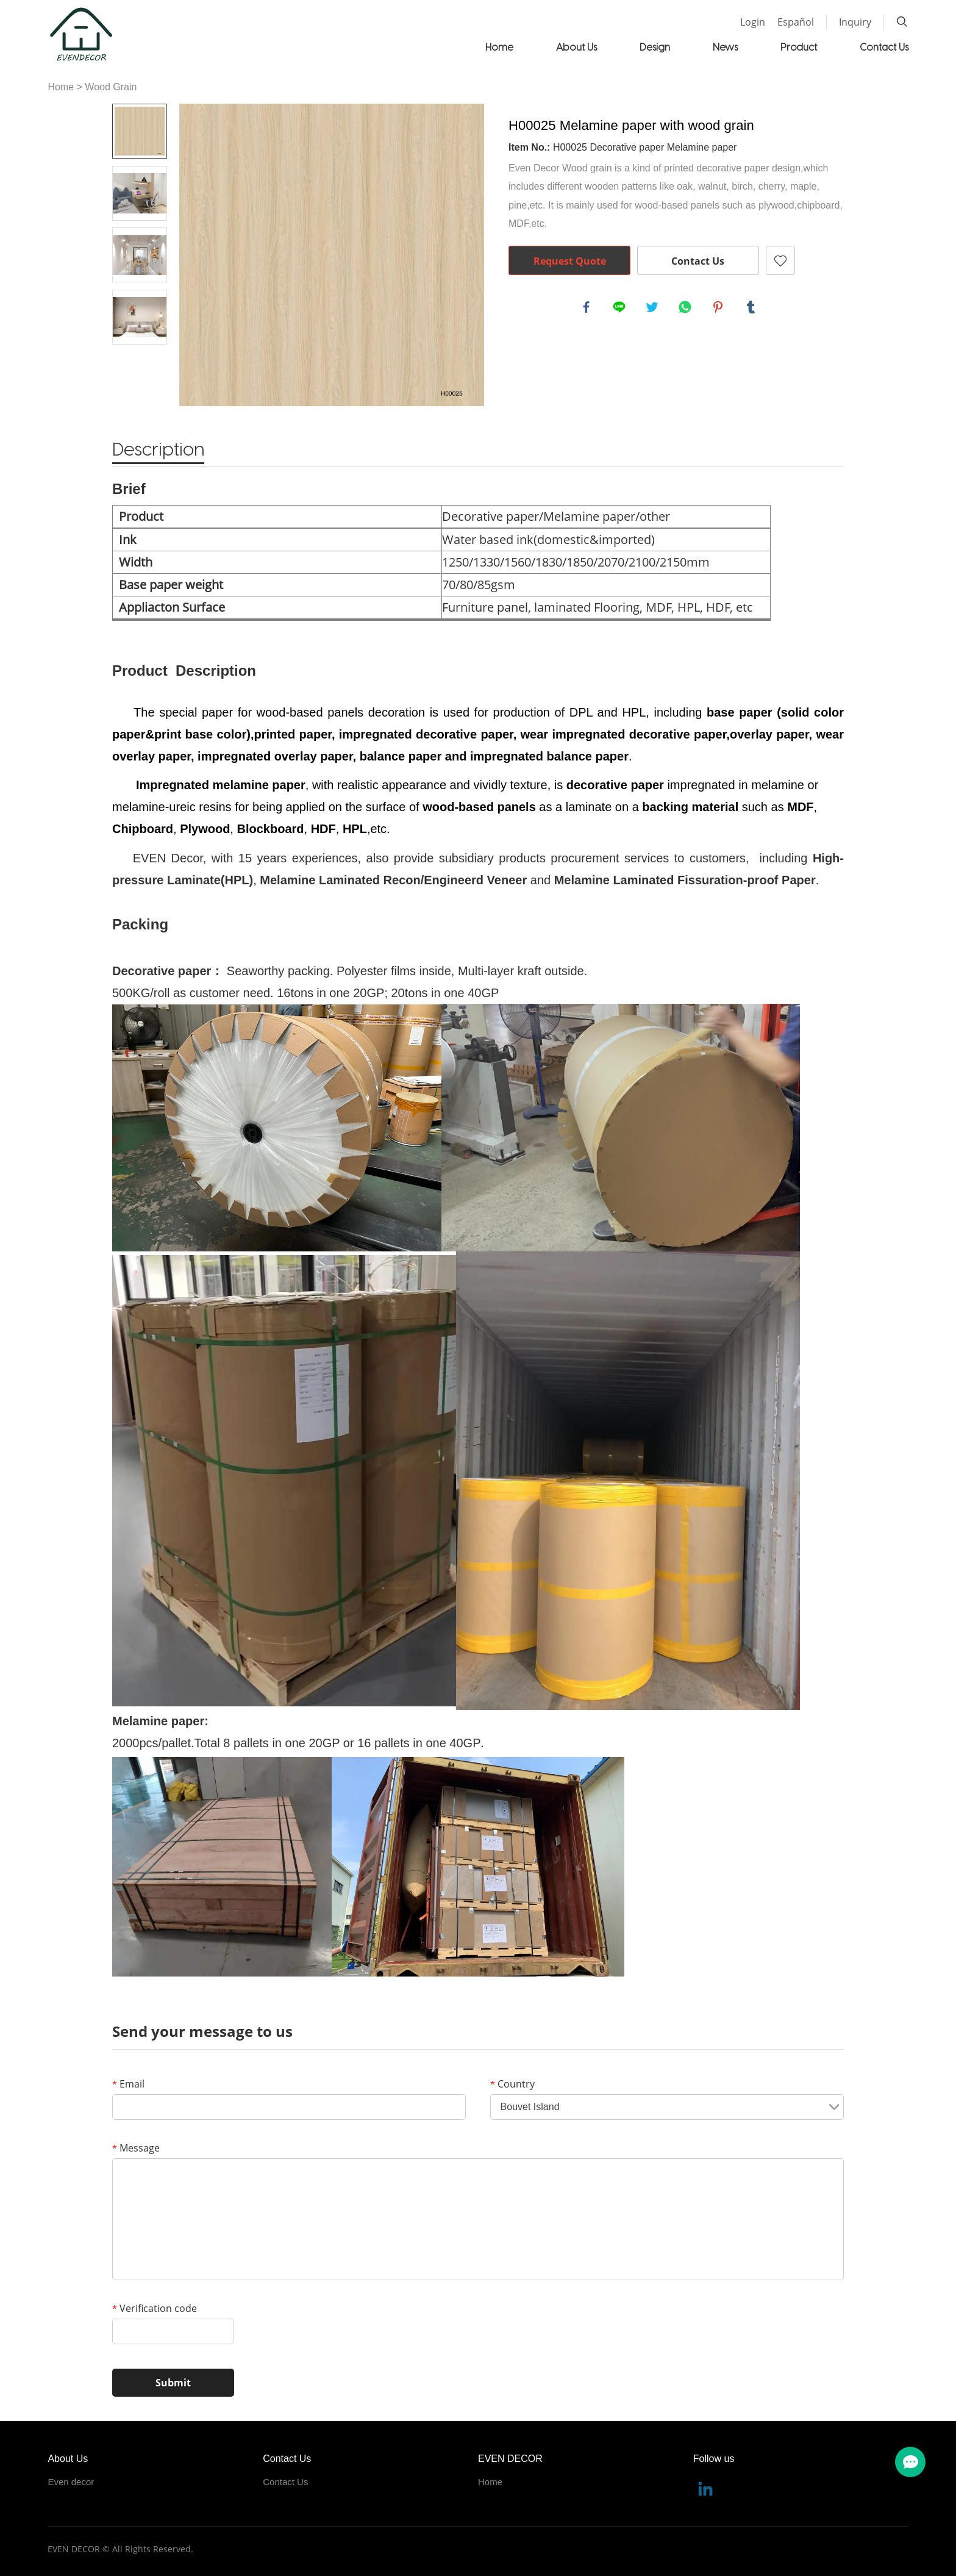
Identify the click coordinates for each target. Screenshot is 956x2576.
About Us (576, 46)
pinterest (719, 308)
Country (512, 2084)
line (621, 308)
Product (798, 46)
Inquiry (855, 22)
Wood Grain (111, 87)
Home (499, 46)
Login (752, 22)
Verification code (154, 2308)
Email (128, 2084)
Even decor (71, 2482)
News (725, 46)
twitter (653, 308)
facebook (588, 308)
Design (655, 46)
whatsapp (686, 308)
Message (136, 2148)
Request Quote (569, 261)
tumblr (752, 308)
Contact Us (884, 46)
